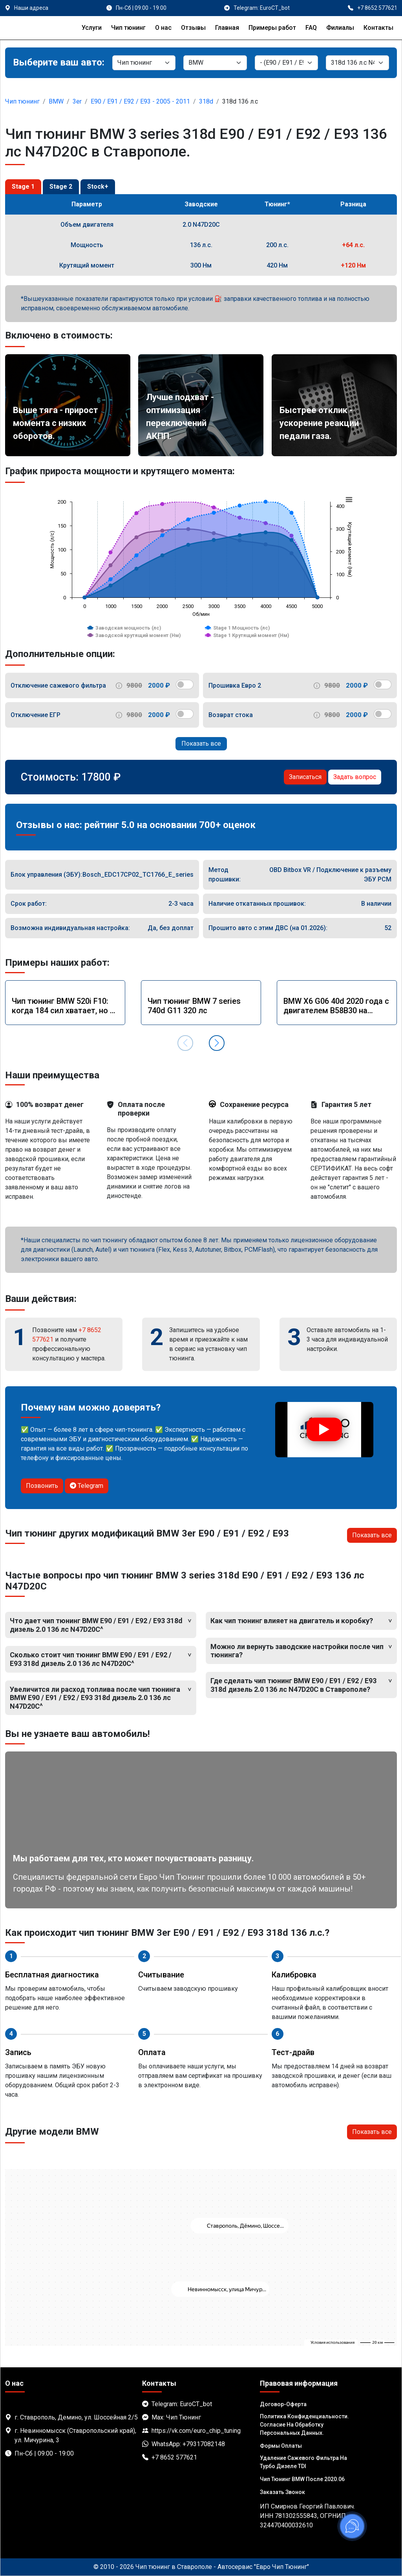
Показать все (201, 743)
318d (206, 101)
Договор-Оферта (283, 2404)
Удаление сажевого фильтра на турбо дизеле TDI (303, 2462)
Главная (227, 27)
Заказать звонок (282, 2492)
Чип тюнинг (128, 27)
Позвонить (42, 1485)
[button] (217, 1043)
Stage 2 (60, 186)
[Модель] (286, 62)
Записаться (305, 777)
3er (77, 101)
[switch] (185, 684)
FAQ (311, 27)
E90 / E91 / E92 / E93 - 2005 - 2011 (140, 101)
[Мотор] (357, 62)
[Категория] (143, 62)
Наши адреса (31, 8)
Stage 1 (23, 186)
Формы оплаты (281, 2446)
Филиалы (340, 27)
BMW (56, 101)
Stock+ (97, 186)
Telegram (86, 1485)
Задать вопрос (354, 777)
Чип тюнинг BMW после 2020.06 (302, 2479)
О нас (163, 27)
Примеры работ (272, 27)
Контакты (378, 27)
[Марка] (215, 62)
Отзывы (193, 27)
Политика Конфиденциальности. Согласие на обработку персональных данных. (304, 2424)
